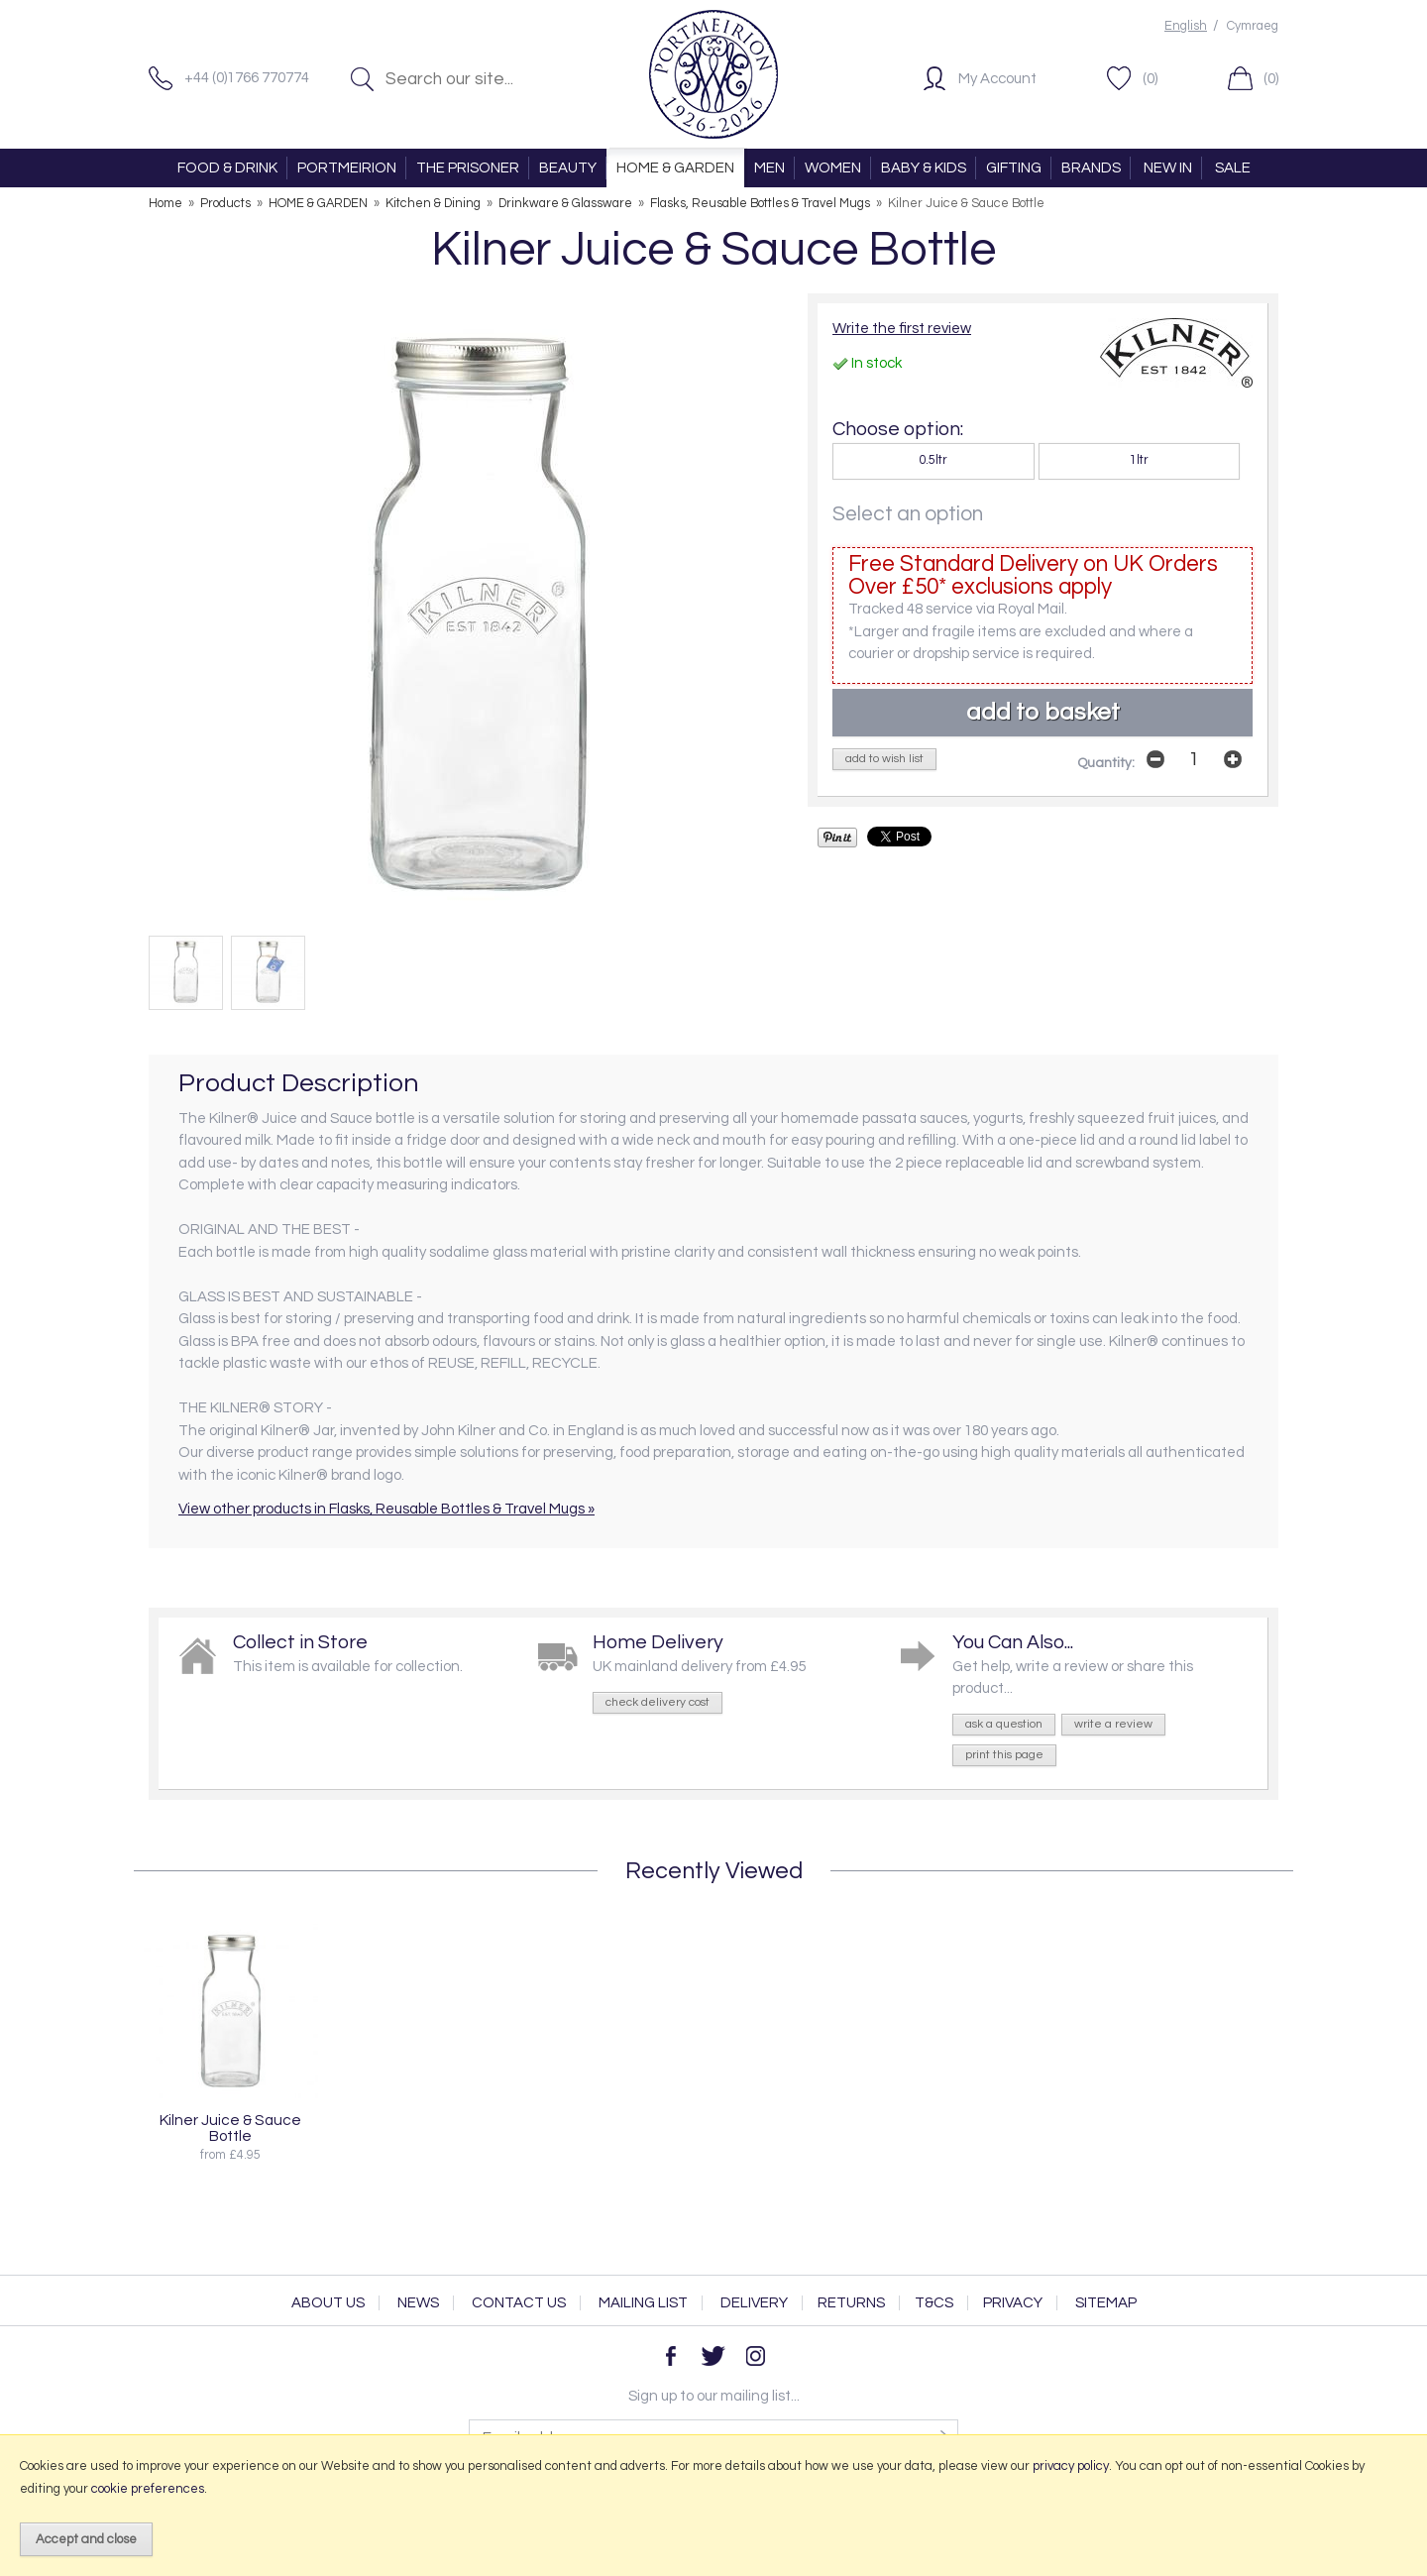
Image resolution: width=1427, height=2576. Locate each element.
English (1185, 26)
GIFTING (1014, 168)
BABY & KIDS (923, 168)
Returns (851, 2303)
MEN (769, 168)
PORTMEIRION (346, 168)
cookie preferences (147, 2489)
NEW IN (1168, 168)
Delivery (754, 2303)
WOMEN (833, 168)
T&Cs (934, 2303)
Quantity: (1106, 763)
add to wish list (884, 758)
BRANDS (1091, 168)
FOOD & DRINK (227, 168)
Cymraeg (1252, 26)
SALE (1233, 168)
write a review (1113, 1724)
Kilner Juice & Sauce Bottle (230, 2128)
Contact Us (519, 2303)
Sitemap (1106, 2303)
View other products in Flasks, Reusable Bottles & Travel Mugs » (386, 1509)
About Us (328, 2303)
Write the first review (901, 328)
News (418, 2303)
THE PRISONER (467, 168)
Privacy (1013, 2303)
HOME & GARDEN (675, 168)
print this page (1004, 1754)
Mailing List (643, 2303)
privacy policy (1071, 2466)
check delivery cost (657, 1702)
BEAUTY (568, 168)
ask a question (1004, 1724)
